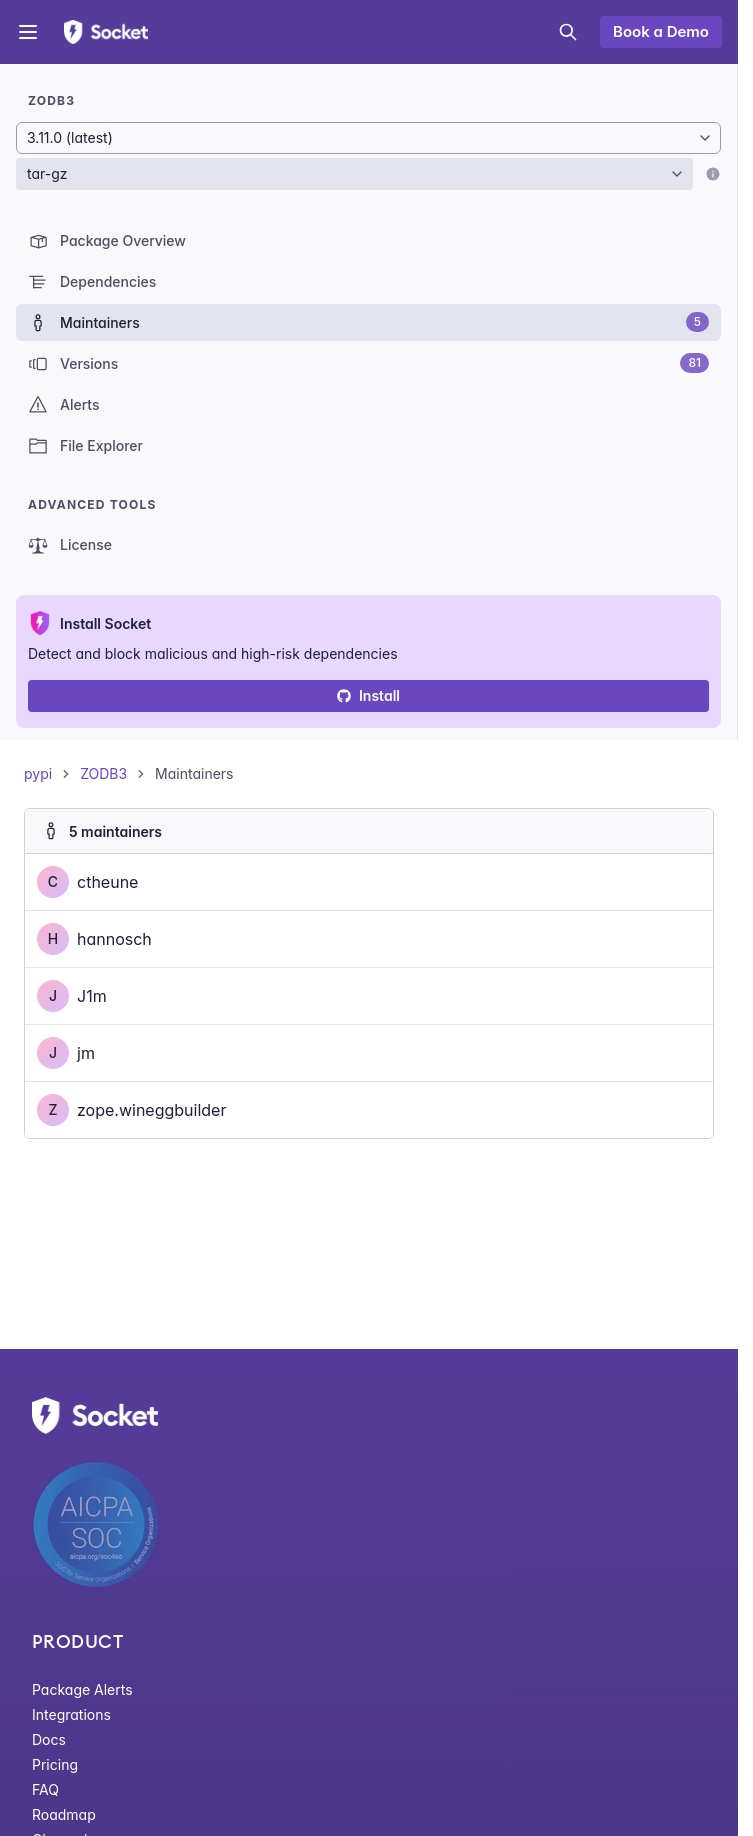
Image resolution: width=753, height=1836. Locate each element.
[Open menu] (28, 32)
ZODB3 (103, 773)
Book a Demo (661, 31)
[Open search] (568, 32)
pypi (38, 773)
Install (368, 695)
